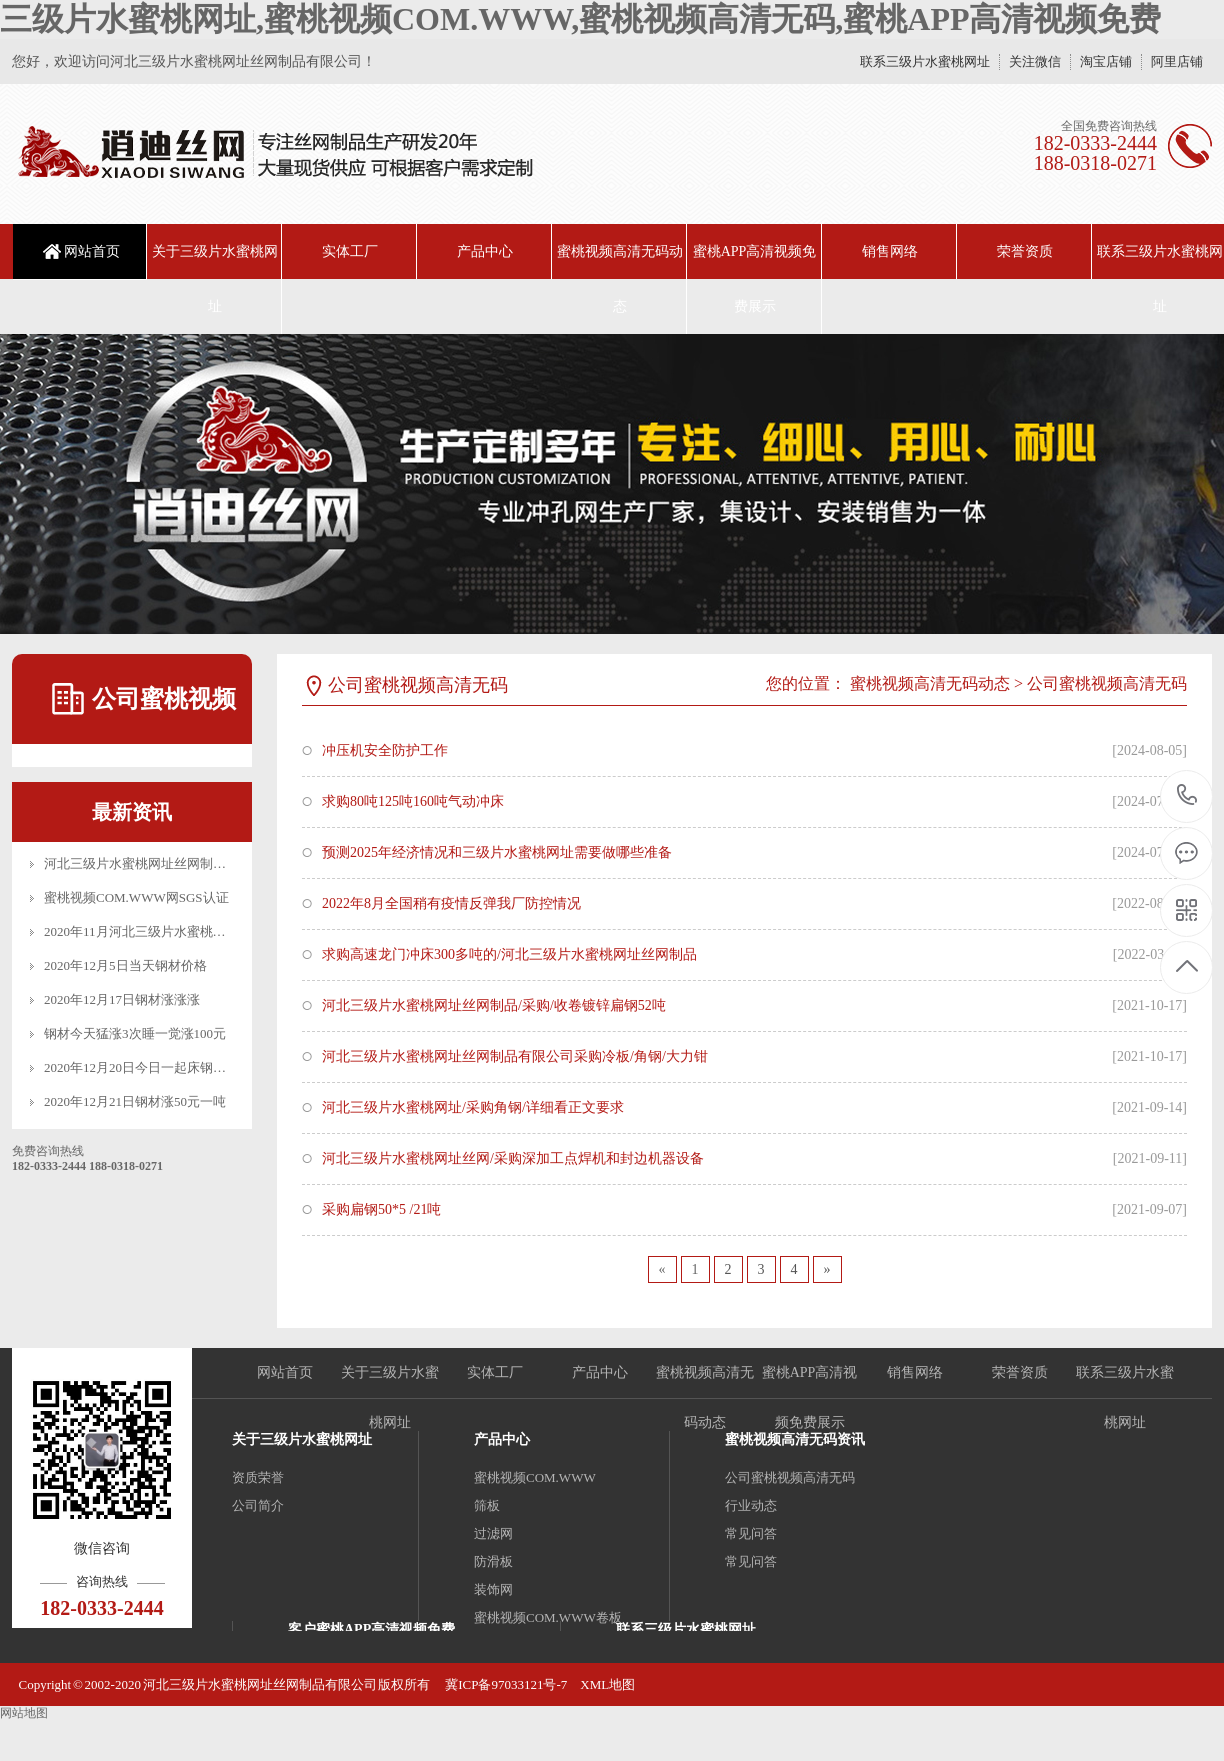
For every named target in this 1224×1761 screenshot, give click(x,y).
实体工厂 (350, 251)
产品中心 (485, 251)
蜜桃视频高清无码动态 (620, 279)
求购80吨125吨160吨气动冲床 (413, 801)
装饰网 (493, 1589)
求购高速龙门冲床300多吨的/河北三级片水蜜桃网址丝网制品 (509, 954)
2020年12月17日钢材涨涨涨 (122, 999)
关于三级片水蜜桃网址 (215, 279)
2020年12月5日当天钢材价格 (125, 965)
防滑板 (493, 1561)
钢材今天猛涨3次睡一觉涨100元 (135, 1033)
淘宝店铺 (1106, 61)
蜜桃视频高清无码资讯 (795, 1439)
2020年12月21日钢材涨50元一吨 (135, 1101)
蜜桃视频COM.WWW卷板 (548, 1617)
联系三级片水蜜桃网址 (925, 61)
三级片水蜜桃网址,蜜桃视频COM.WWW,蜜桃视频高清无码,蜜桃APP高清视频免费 (580, 19)
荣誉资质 (1025, 251)
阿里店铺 (1177, 61)
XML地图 (607, 1684)
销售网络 (890, 251)
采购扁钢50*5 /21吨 (381, 1209)
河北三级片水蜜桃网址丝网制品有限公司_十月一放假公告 (210, 863)
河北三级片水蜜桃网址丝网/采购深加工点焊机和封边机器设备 (513, 1158)
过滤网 (493, 1533)
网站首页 (92, 251)
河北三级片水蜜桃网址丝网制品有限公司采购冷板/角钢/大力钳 (515, 1056)
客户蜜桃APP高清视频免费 (371, 1629)
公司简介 (258, 1505)
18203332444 (1187, 795)
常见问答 (751, 1533)
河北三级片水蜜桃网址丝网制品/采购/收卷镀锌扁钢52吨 (494, 1005)
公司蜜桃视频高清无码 (1107, 683)
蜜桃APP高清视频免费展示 (755, 279)
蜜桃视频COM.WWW (535, 1477)
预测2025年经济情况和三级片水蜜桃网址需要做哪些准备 (497, 852)
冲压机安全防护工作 (385, 750)
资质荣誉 (258, 1477)
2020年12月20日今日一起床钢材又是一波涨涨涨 (180, 1067)
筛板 (487, 1505)
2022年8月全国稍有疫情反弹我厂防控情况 (451, 903)
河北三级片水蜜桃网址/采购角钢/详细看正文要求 (473, 1107)
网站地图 (24, 1713)
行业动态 (751, 1505)
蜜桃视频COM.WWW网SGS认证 (136, 897)
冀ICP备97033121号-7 (505, 1684)
